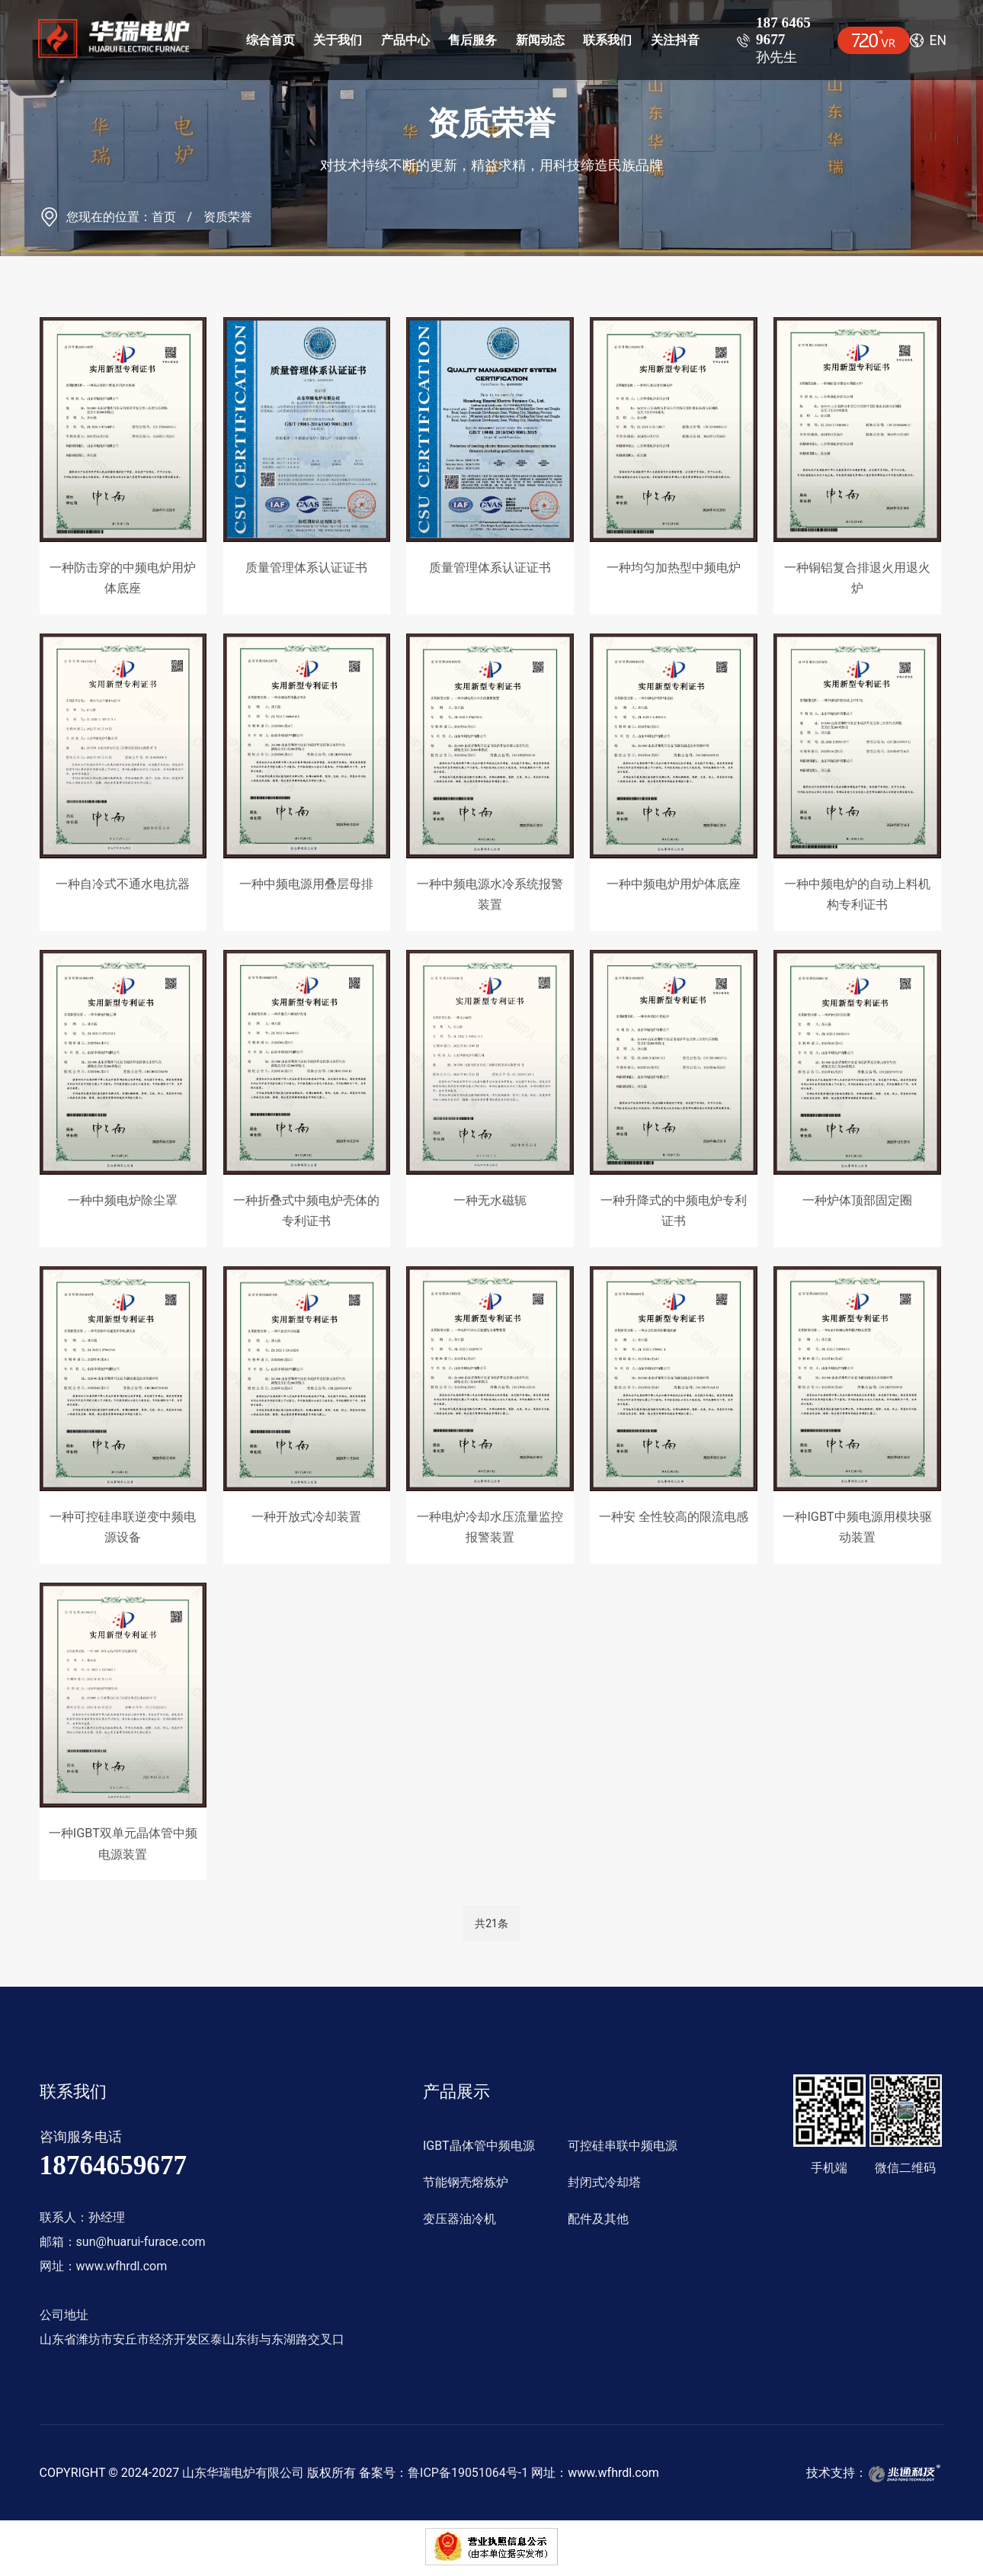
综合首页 (270, 40)
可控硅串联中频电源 (622, 2145)
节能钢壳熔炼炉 (465, 2182)
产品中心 (405, 40)
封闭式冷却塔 (604, 2182)
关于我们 (337, 40)
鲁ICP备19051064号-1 (468, 2472)
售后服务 (472, 40)
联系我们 (607, 40)
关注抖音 (675, 40)
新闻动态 (540, 40)
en (938, 40)
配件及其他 (598, 2219)
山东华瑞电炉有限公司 (243, 2472)
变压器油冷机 (459, 2219)
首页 (164, 217)
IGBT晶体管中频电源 (479, 2145)
